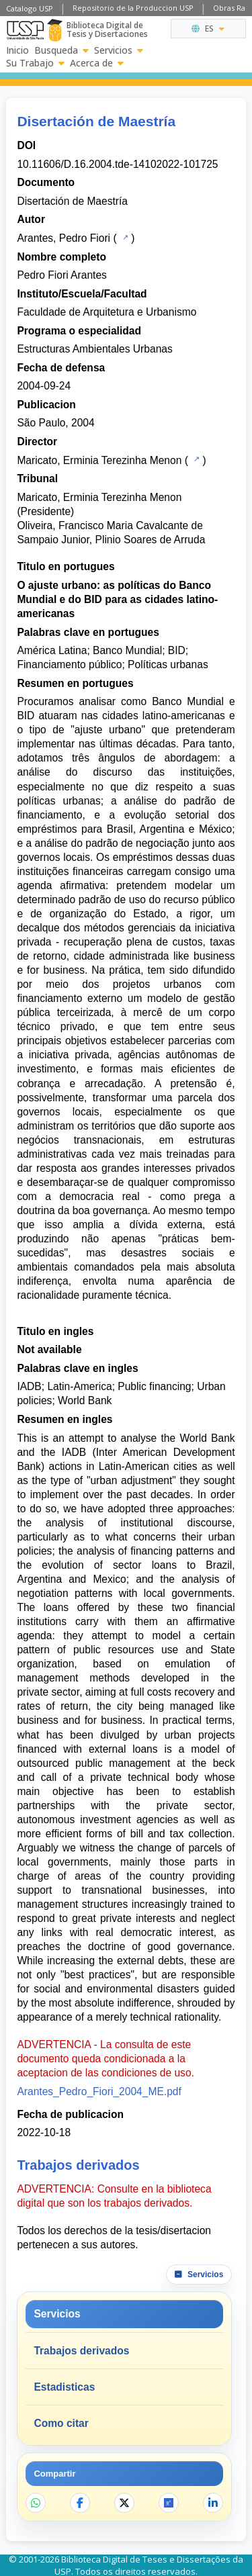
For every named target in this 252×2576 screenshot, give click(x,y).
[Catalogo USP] (124, 237)
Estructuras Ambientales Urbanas (94, 349)
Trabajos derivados (81, 2350)
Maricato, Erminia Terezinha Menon (99, 460)
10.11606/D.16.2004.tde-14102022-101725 (117, 164)
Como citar (61, 2423)
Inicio (17, 50)
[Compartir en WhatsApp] (36, 2503)
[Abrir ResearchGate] (169, 2503)
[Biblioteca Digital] (54, 30)
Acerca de (97, 63)
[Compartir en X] (124, 2503)
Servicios (118, 50)
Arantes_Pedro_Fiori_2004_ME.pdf (99, 2091)
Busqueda (61, 50)
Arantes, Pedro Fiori (63, 238)
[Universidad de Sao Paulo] (25, 30)
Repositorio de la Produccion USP (133, 7)
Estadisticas (64, 2387)
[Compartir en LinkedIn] (213, 2503)
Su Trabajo (35, 63)
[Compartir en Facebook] (80, 2503)
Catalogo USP (29, 8)
